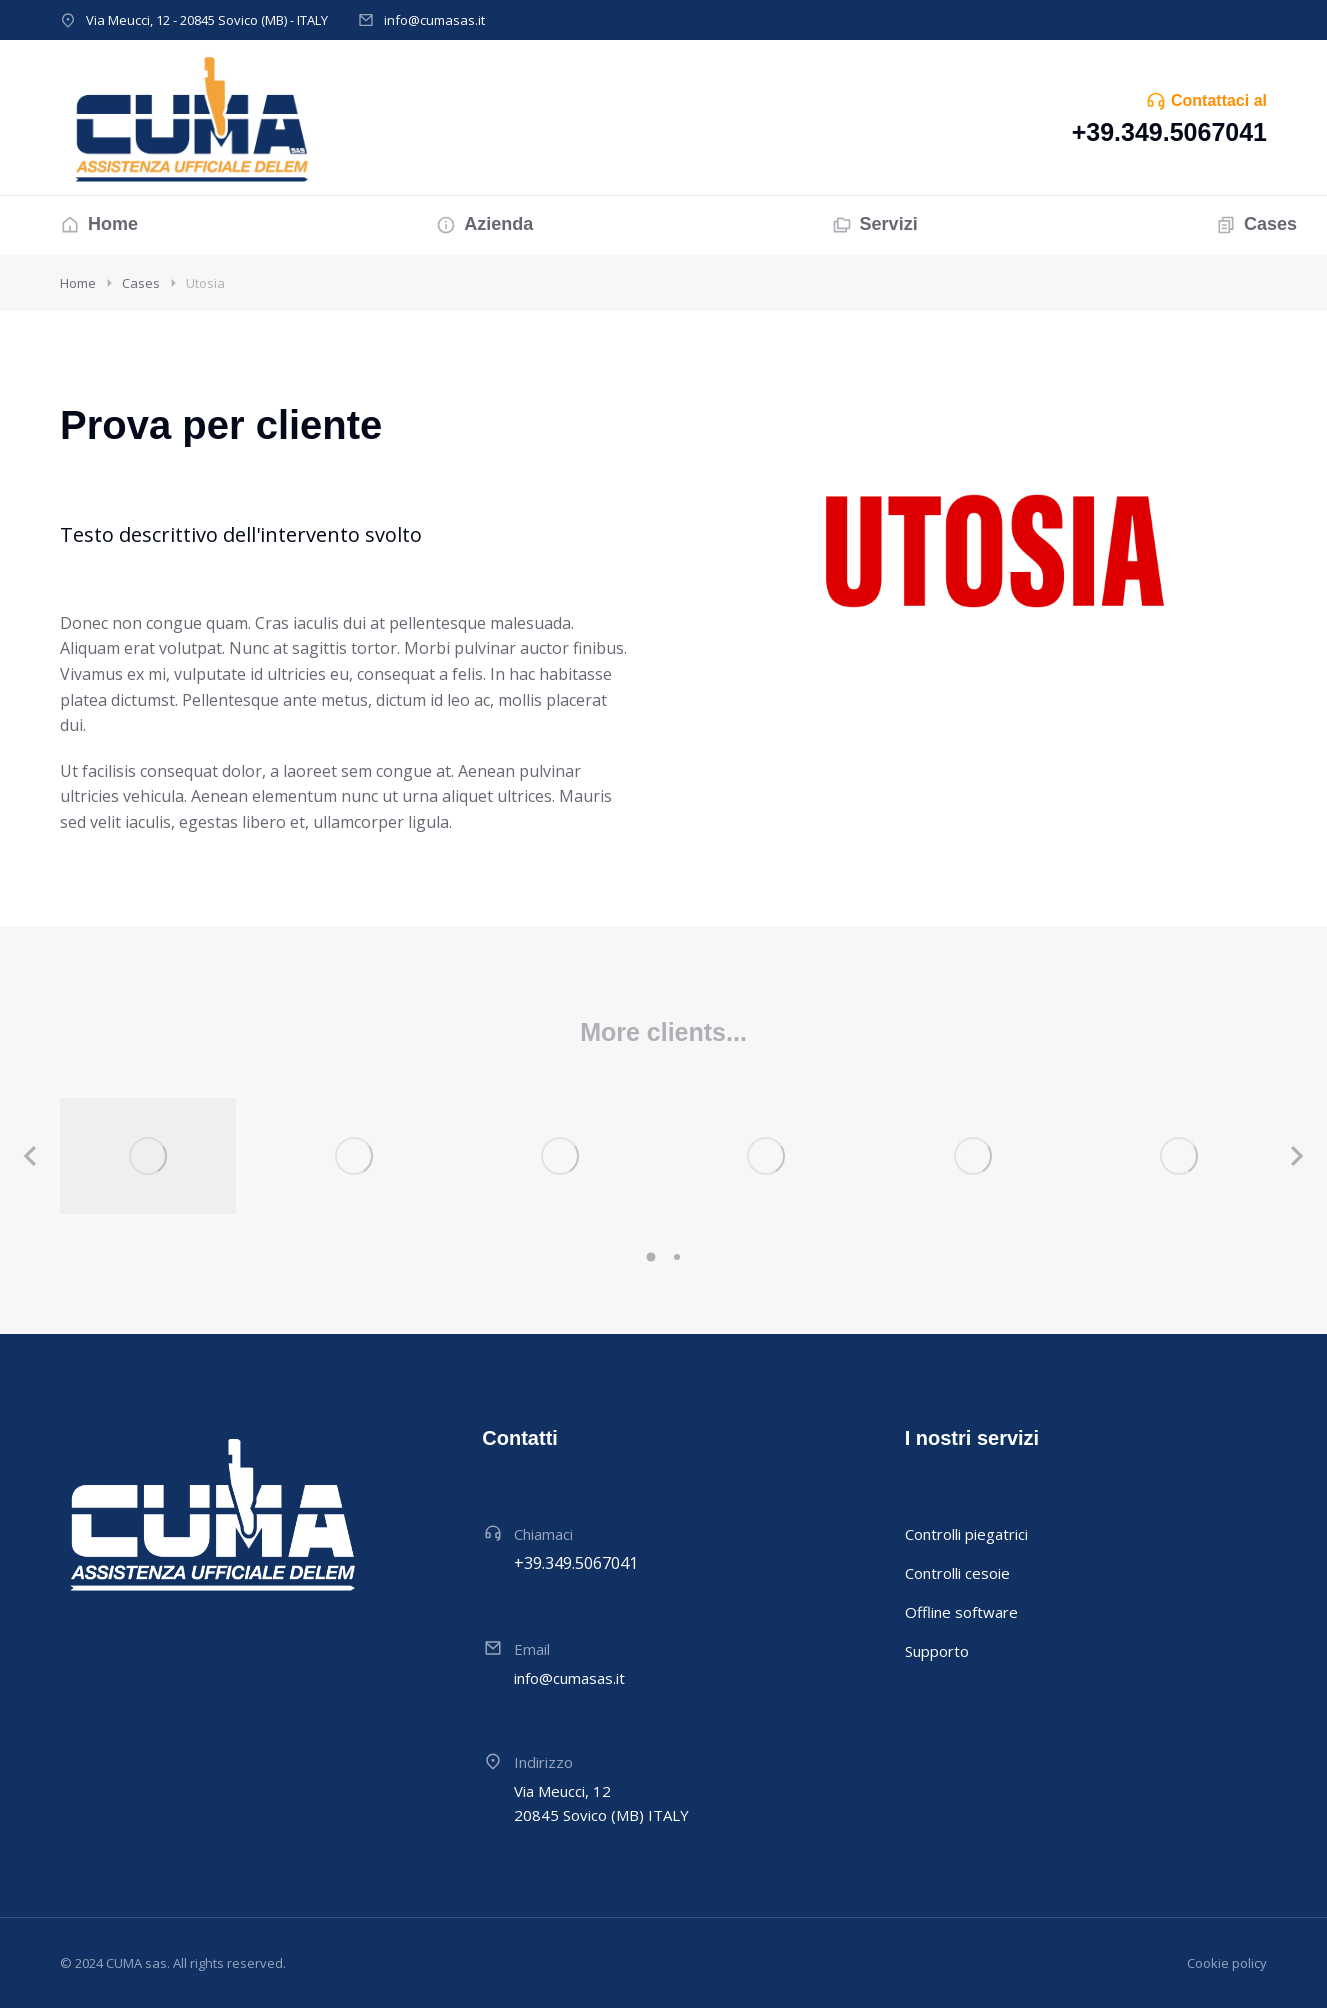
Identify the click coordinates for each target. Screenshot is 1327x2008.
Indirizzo (543, 1762)
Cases (141, 283)
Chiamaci (543, 1534)
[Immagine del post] (148, 1156)
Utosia (205, 283)
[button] (651, 1257)
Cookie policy (1227, 1963)
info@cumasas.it (434, 20)
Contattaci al (1219, 100)
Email (532, 1649)
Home (78, 283)
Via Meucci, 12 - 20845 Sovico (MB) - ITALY (207, 20)
